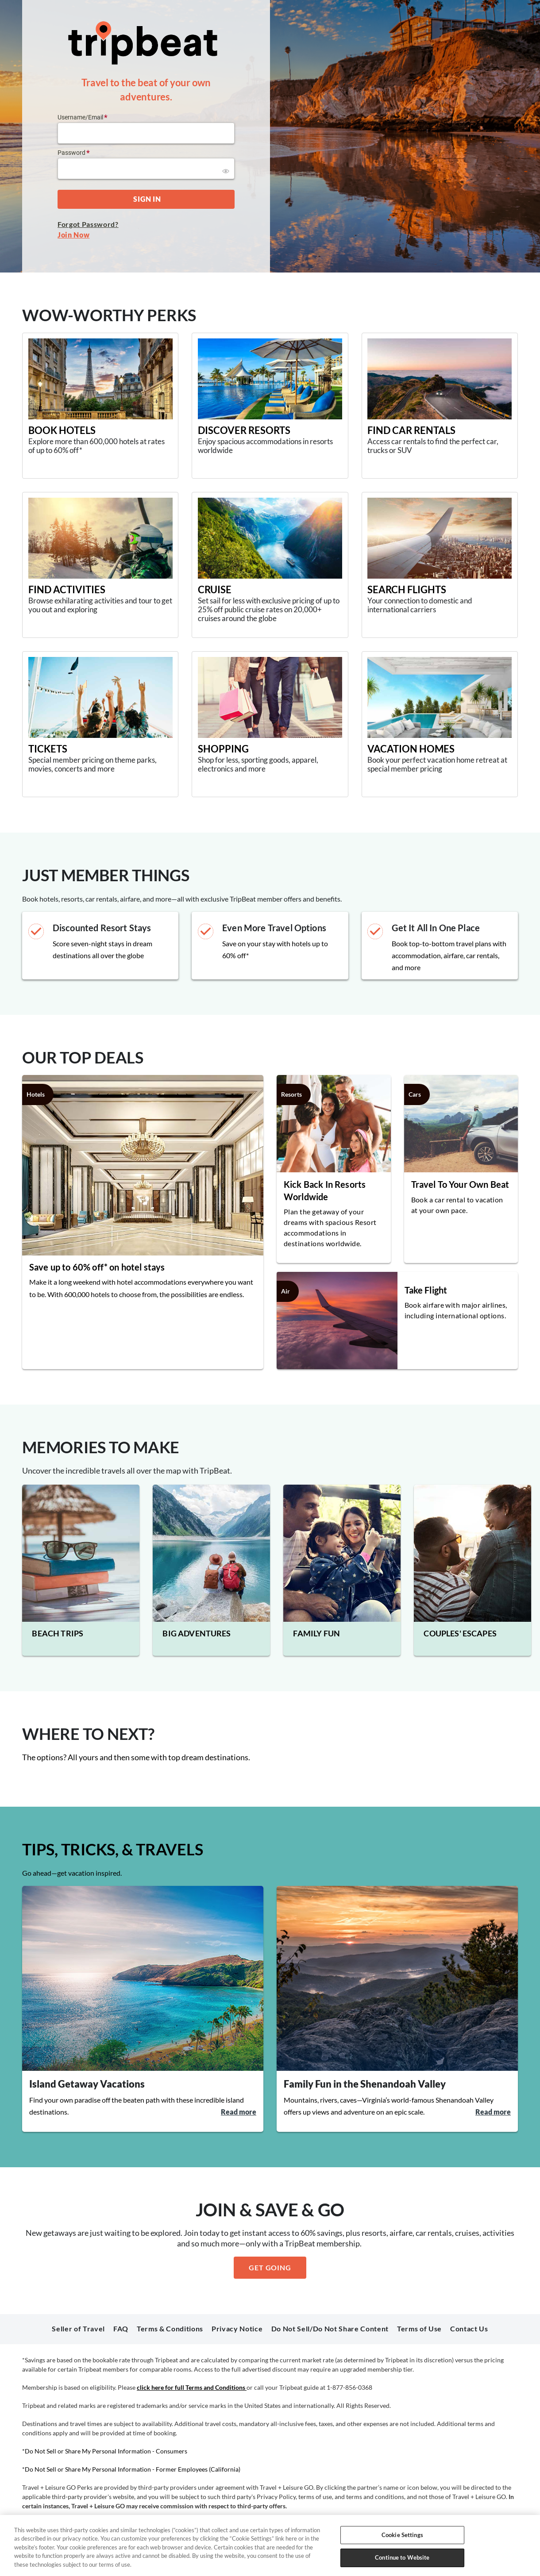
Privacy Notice (237, 2328)
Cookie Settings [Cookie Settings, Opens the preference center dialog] (402, 2534)
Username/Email (80, 117)
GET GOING (270, 2267)
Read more (238, 2112)
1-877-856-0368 (349, 2387)
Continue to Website (402, 2557)
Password (71, 152)
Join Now (73, 234)
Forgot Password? (88, 224)
